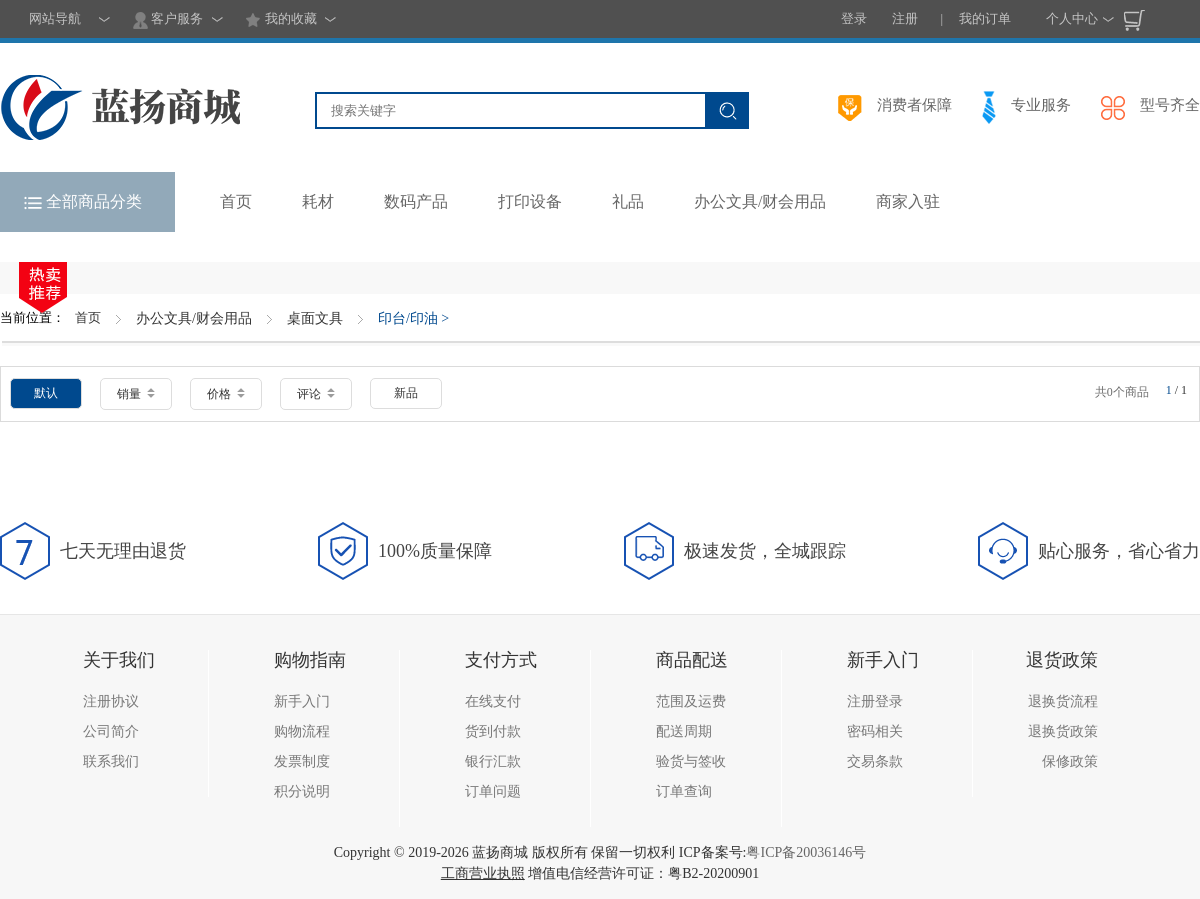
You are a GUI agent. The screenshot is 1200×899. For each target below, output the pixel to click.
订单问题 (493, 791)
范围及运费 (691, 701)
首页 (88, 317)
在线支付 (493, 701)
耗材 (318, 201)
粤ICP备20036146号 (806, 852)
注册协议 (111, 701)
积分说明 (302, 791)
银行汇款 (493, 761)
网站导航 (55, 18)
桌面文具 (315, 318)
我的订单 (985, 18)
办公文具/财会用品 (760, 201)
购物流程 (302, 731)
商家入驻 (908, 201)
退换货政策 (1063, 731)
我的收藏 (280, 20)
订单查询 (684, 791)
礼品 (628, 201)
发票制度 (302, 761)
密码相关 (875, 731)
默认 (46, 393)
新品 (406, 393)
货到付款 (493, 731)
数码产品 (416, 201)
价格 (226, 394)
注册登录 (875, 701)
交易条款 (875, 761)
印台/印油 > (413, 318)
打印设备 (530, 201)
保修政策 (1070, 761)
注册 (905, 18)
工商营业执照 (483, 873)
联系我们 (111, 761)
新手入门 (302, 701)
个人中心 (1072, 18)
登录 (854, 18)
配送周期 (684, 731)
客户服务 (168, 20)
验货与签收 (691, 761)
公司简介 (111, 731)
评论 (316, 394)
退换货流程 (1063, 701)
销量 (136, 394)
